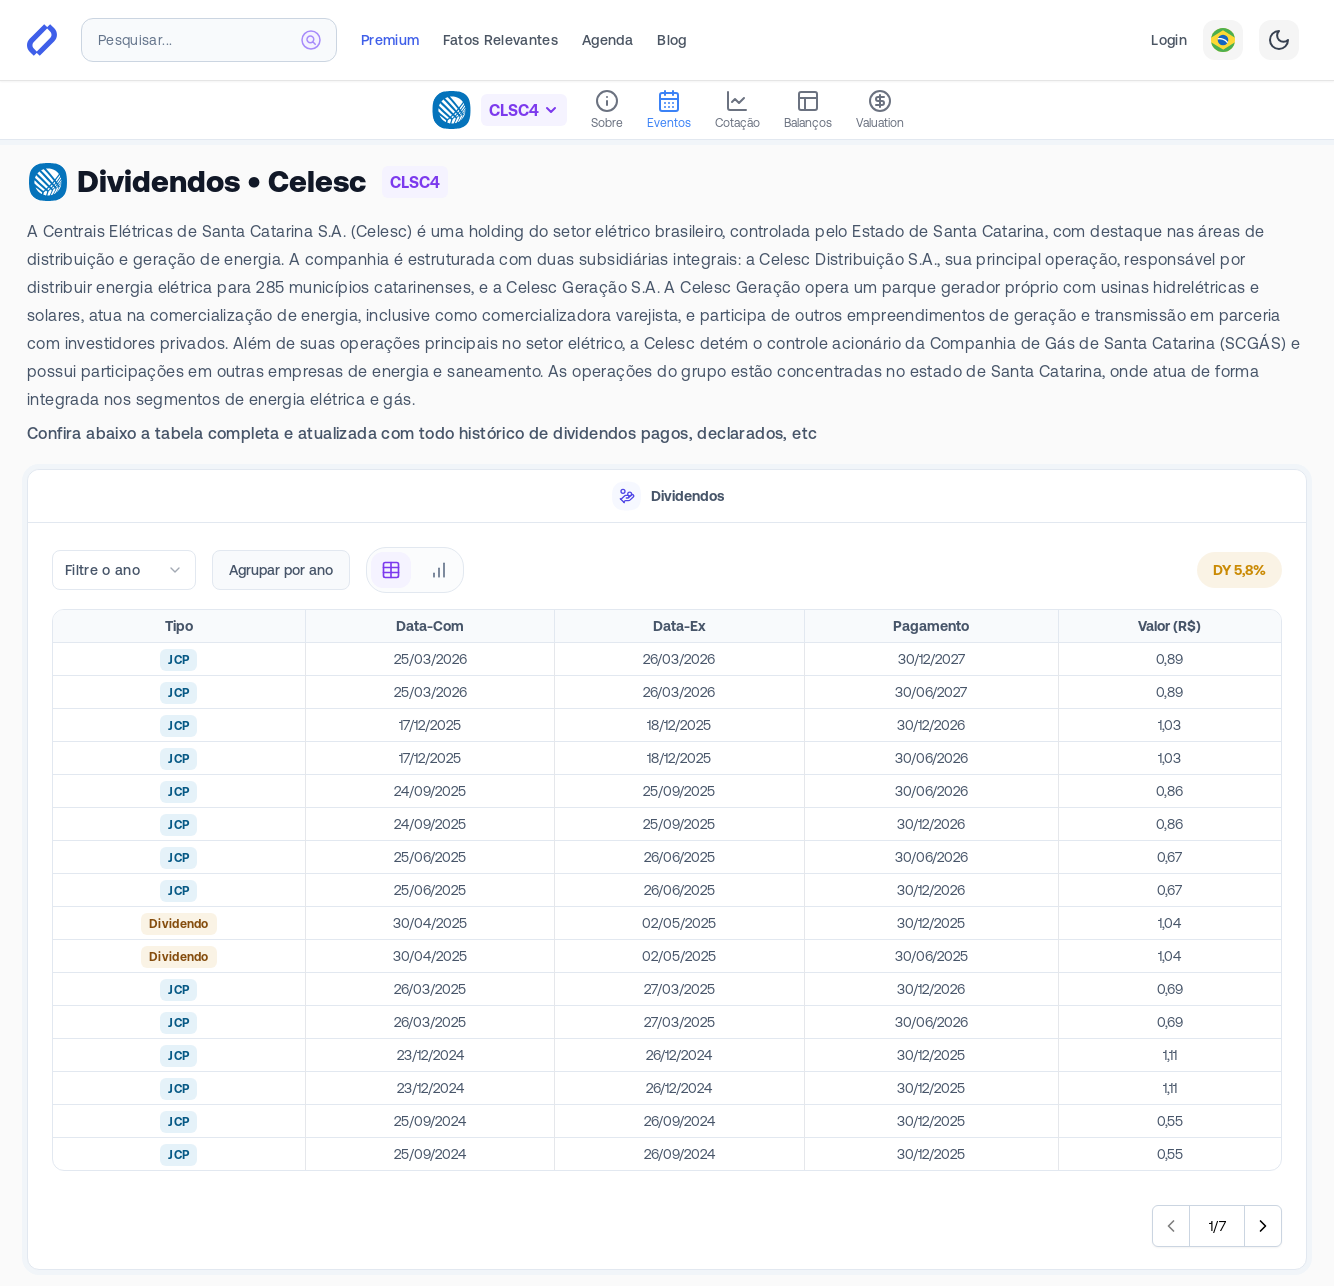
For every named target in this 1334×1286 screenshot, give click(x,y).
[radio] (391, 570)
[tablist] (667, 496)
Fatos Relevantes (500, 40)
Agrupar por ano (281, 570)
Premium (390, 40)
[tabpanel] (667, 897)
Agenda (607, 40)
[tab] (667, 496)
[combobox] (209, 40)
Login (1169, 40)
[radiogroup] (415, 570)
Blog (671, 40)
